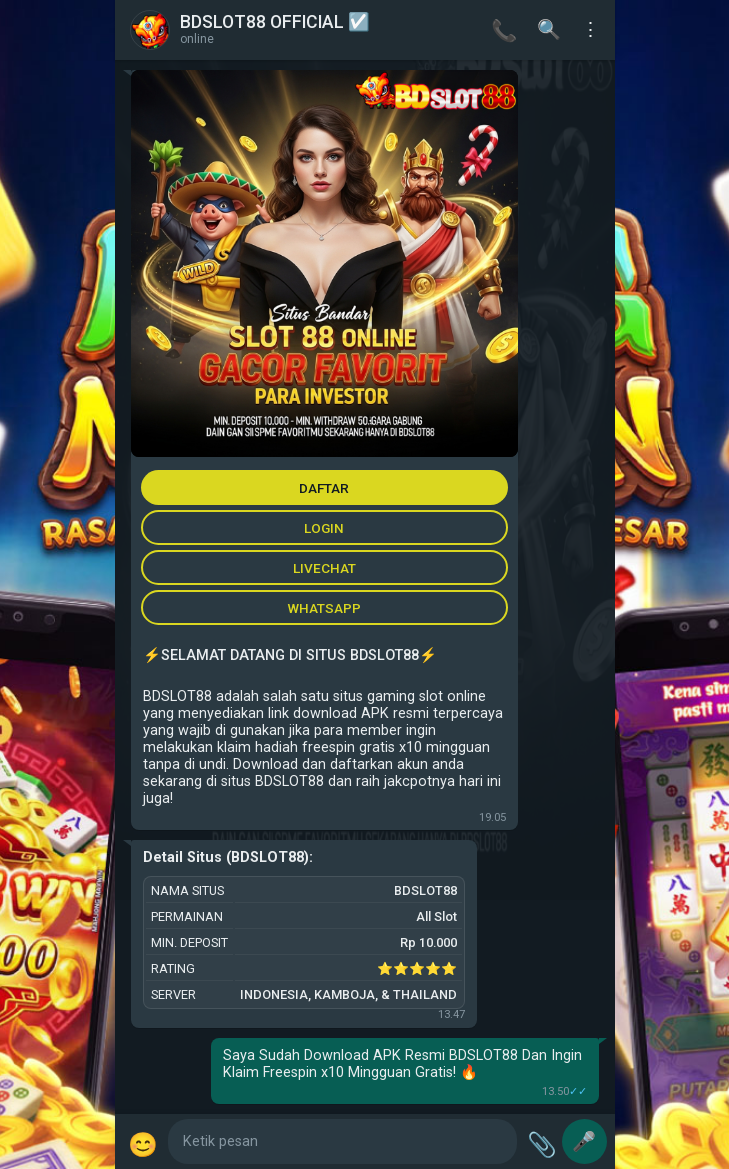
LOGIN (324, 528)
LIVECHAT (324, 568)
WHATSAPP (324, 608)
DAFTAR (324, 488)
